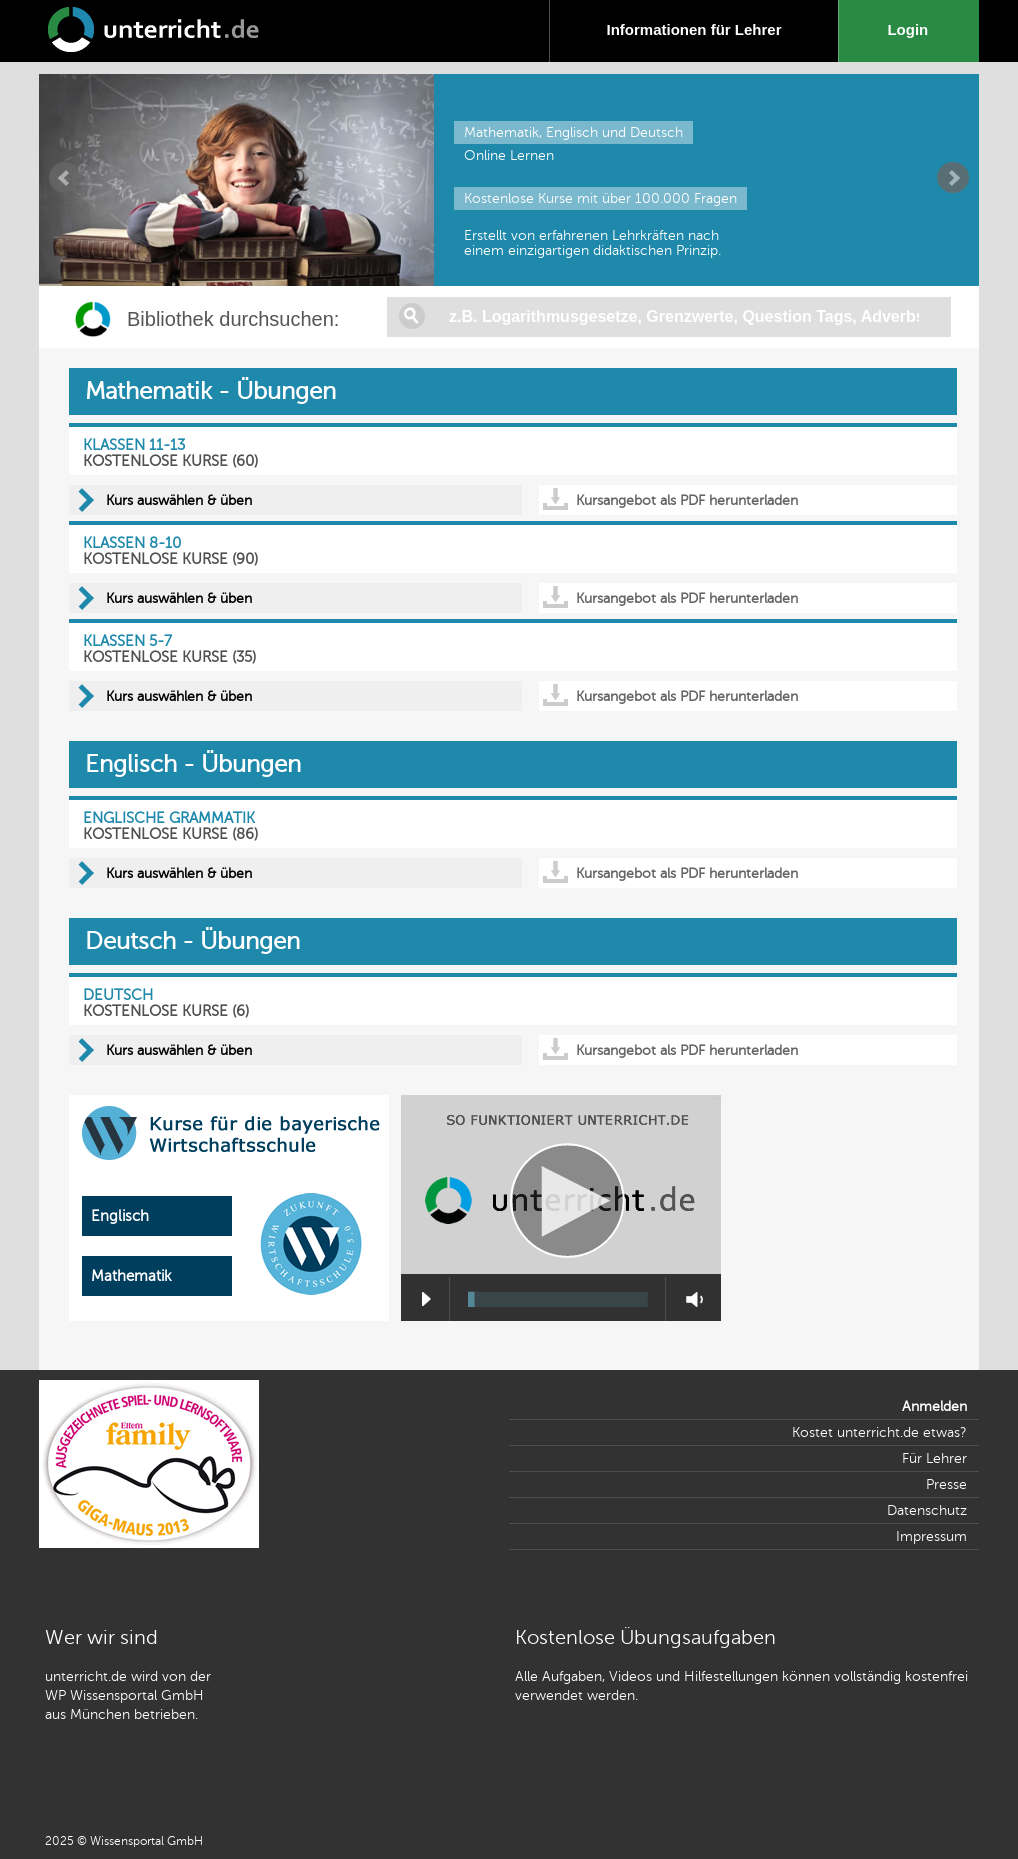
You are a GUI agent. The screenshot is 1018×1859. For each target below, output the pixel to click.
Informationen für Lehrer (693, 29)
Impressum (931, 1536)
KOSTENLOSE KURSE (155, 461)
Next (953, 178)
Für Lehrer (934, 1458)
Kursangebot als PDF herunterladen (687, 500)
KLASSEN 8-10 (132, 543)
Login (911, 29)
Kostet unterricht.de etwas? (879, 1432)
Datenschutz (927, 1510)
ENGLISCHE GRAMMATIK (169, 818)
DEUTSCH (118, 995)
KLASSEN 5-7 (127, 641)
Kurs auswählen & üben (179, 500)
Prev (65, 178)
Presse (946, 1484)
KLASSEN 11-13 (134, 445)
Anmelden (934, 1406)
